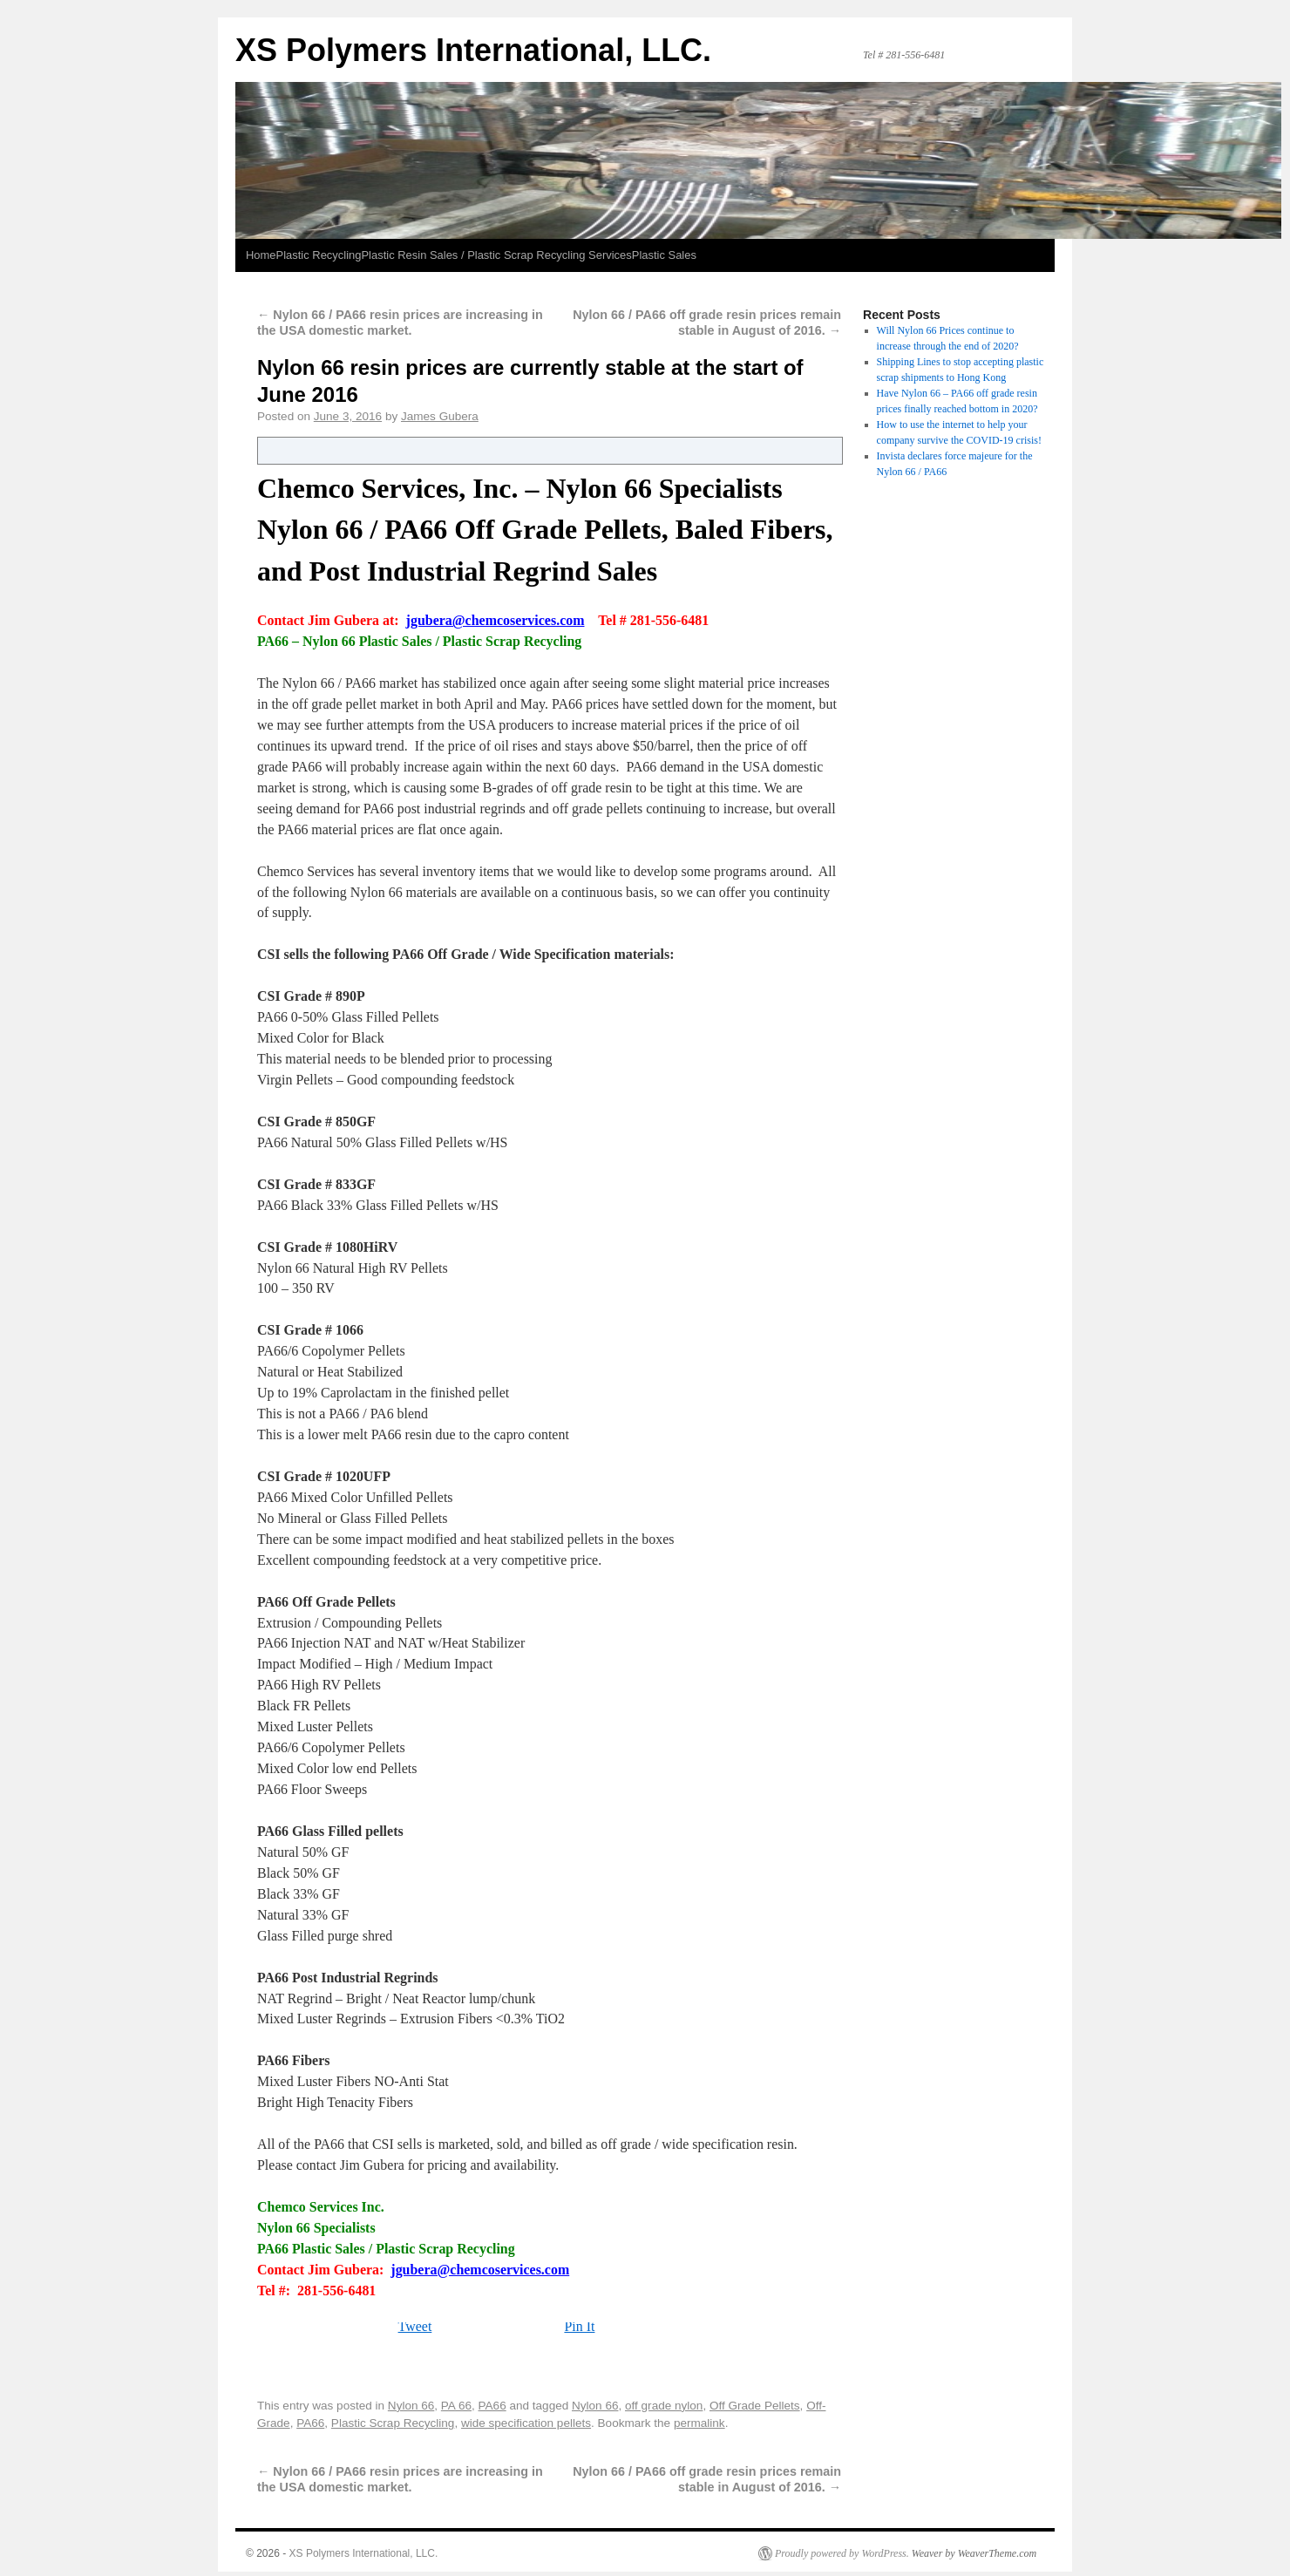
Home (261, 255)
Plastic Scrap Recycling (393, 2423)
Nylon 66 (411, 2405)
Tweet (415, 2326)
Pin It (579, 2326)
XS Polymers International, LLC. (473, 50)
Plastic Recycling (319, 255)
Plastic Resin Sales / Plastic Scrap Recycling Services (496, 255)
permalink (699, 2423)
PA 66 (456, 2405)
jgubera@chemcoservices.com (495, 620)
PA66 (492, 2405)
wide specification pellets (526, 2423)
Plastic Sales (664, 255)
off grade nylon (664, 2405)
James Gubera (440, 416)
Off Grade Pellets (755, 2405)
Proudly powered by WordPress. (842, 2553)
